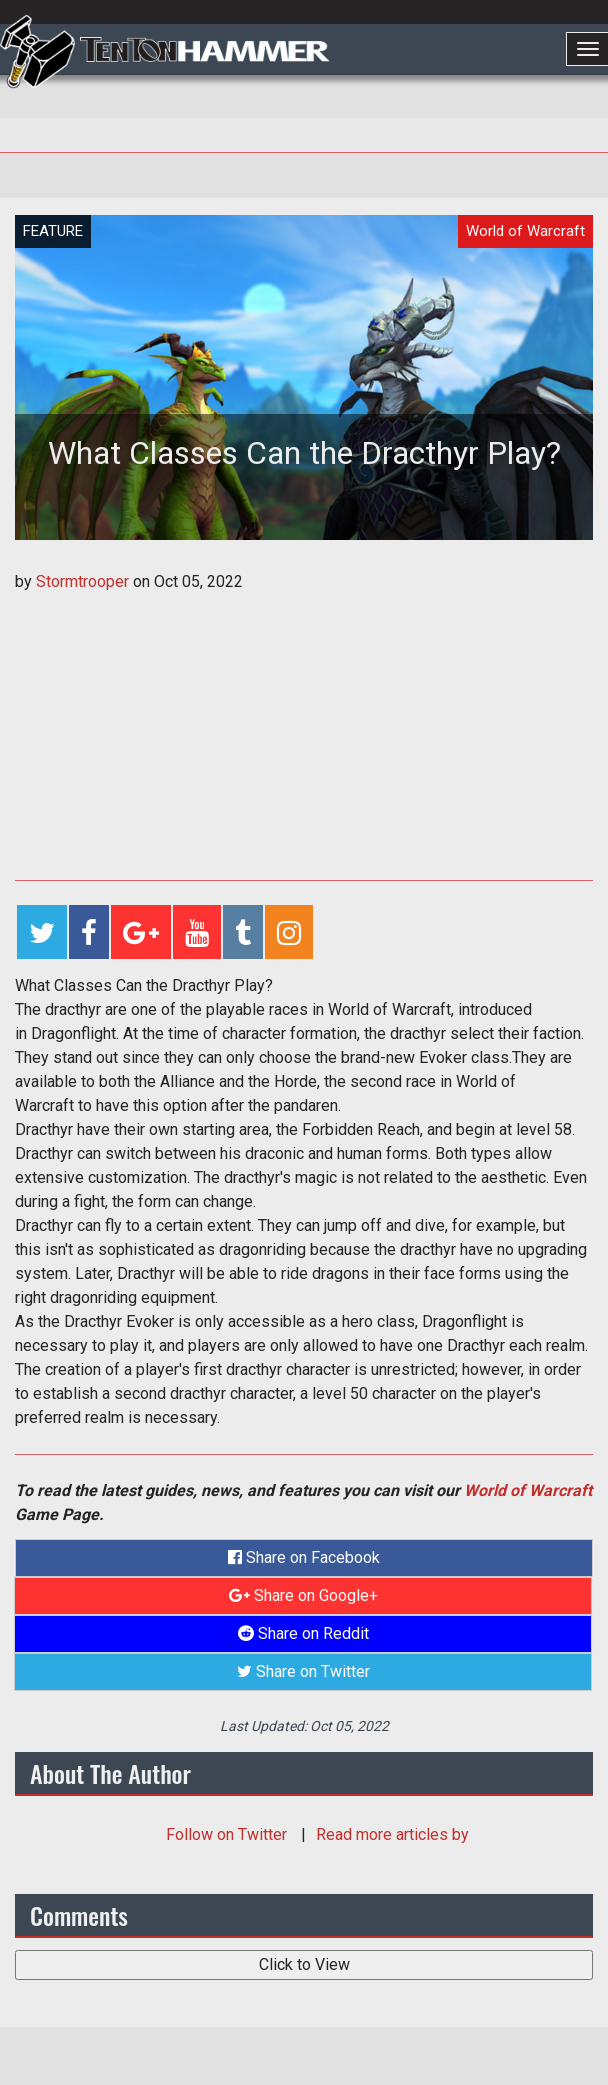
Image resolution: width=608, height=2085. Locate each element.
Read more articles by (392, 1834)
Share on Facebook (304, 1557)
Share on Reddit (303, 1633)
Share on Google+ (303, 1595)
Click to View (304, 1964)
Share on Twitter (303, 1671)
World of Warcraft (528, 1490)
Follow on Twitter (228, 1834)
